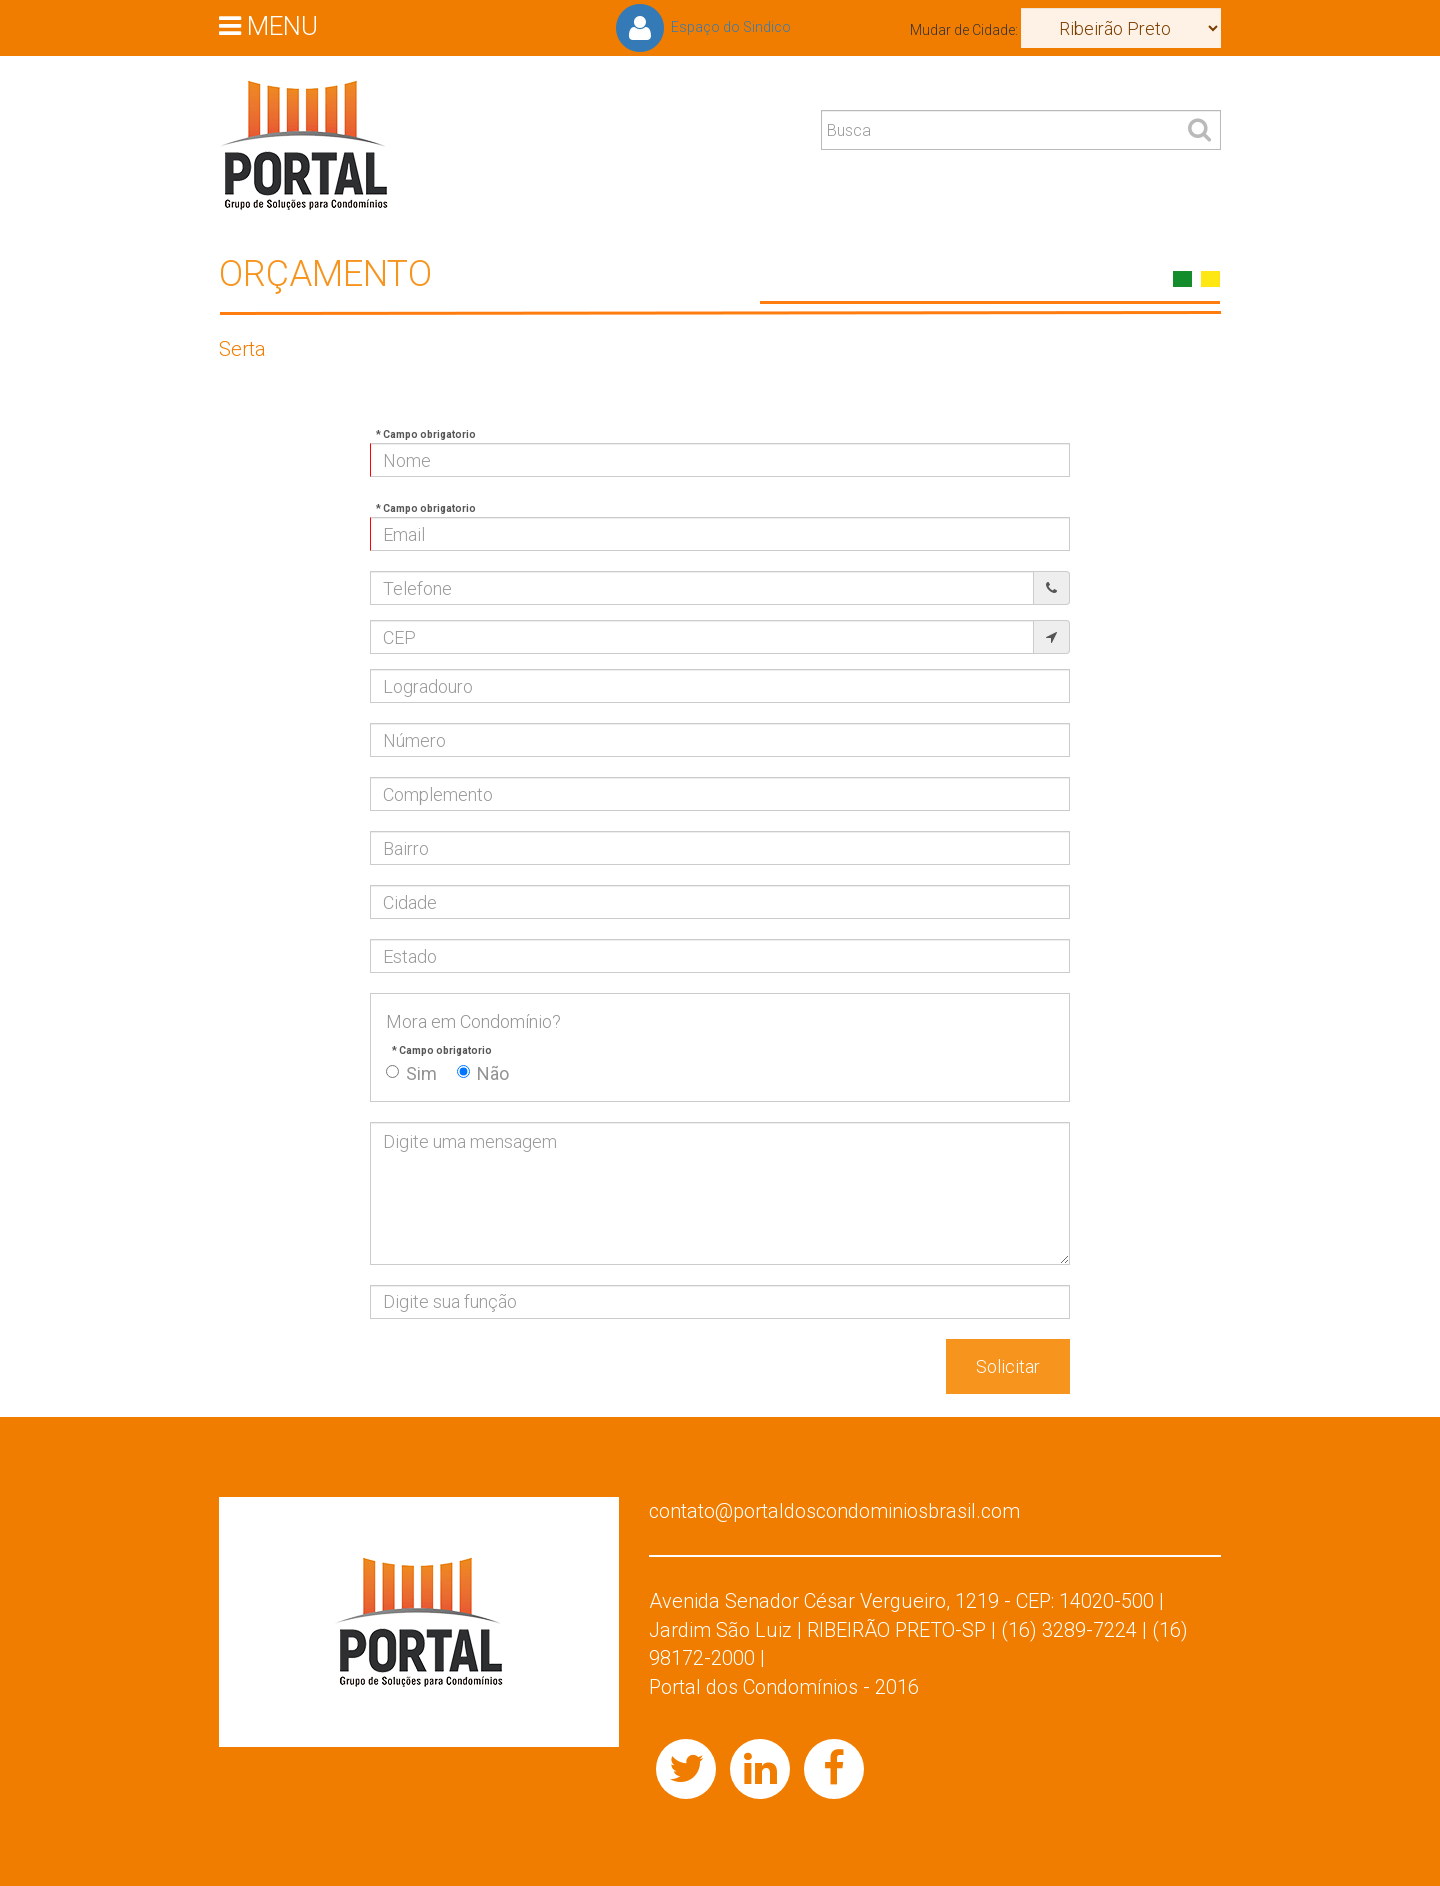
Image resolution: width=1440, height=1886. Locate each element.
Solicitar (1008, 1366)
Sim (411, 1073)
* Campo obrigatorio (426, 434)
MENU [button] (268, 25)
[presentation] (522, 1378)
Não (483, 1073)
